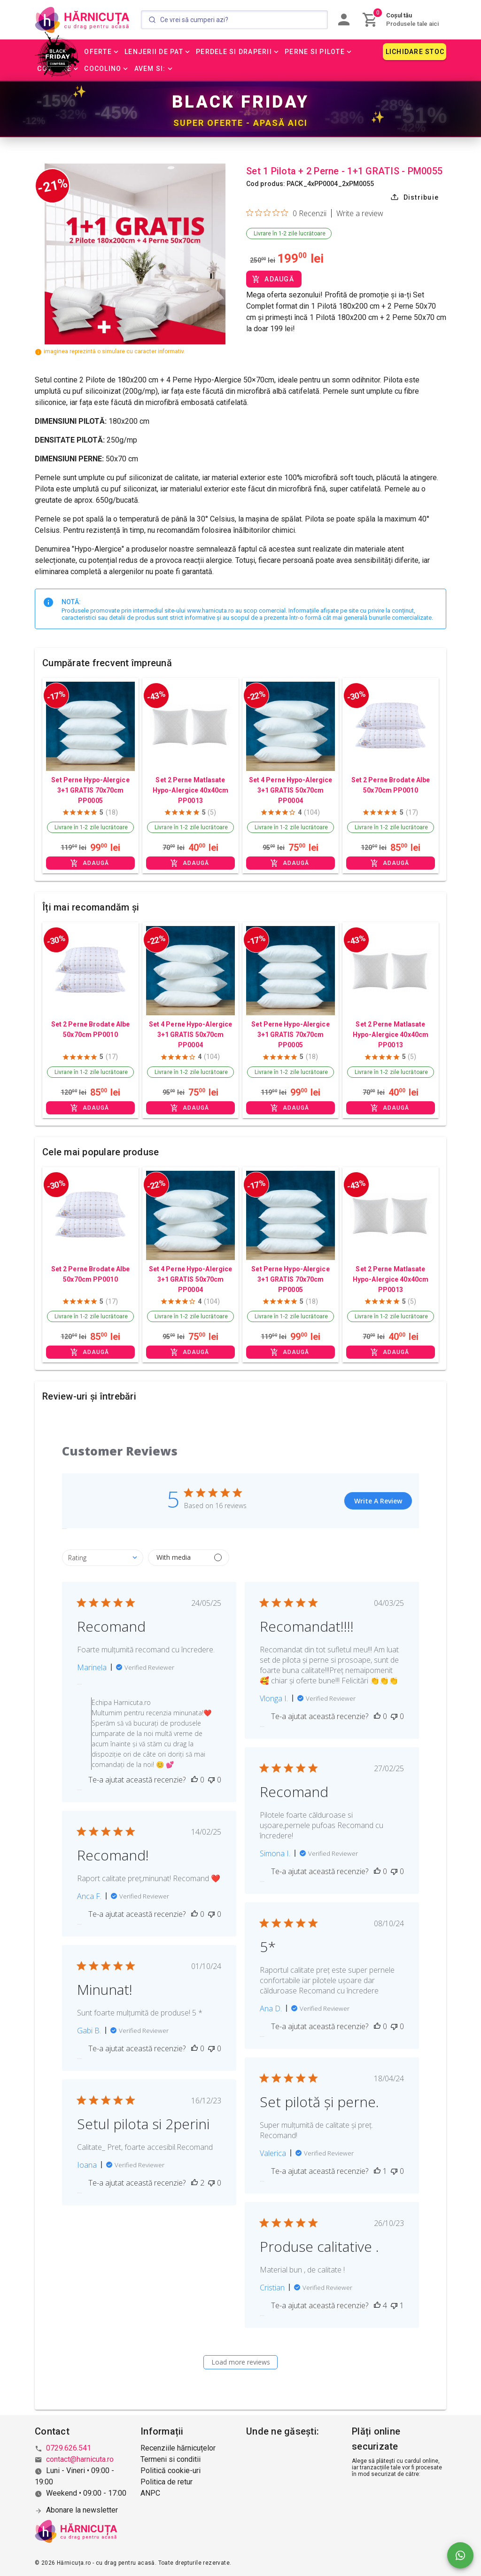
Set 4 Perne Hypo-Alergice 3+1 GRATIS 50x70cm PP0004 (291, 790)
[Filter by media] (188, 1557)
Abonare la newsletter (82, 2510)
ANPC (150, 2493)
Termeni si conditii (170, 2459)
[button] (102, 51)
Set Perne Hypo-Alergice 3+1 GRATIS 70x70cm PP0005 (90, 790)
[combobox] (102, 1557)
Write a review (359, 213)
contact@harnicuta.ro (80, 2459)
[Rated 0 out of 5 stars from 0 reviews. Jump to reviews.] (286, 213)
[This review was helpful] (194, 1779)
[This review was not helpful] (211, 1779)
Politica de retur (166, 2481)
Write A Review (378, 1500)
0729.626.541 (68, 2448)
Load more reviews (240, 2362)
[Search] (234, 19)
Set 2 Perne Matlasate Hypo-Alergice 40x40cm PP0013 (190, 790)
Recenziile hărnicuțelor (178, 2448)
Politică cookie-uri (170, 2470)
